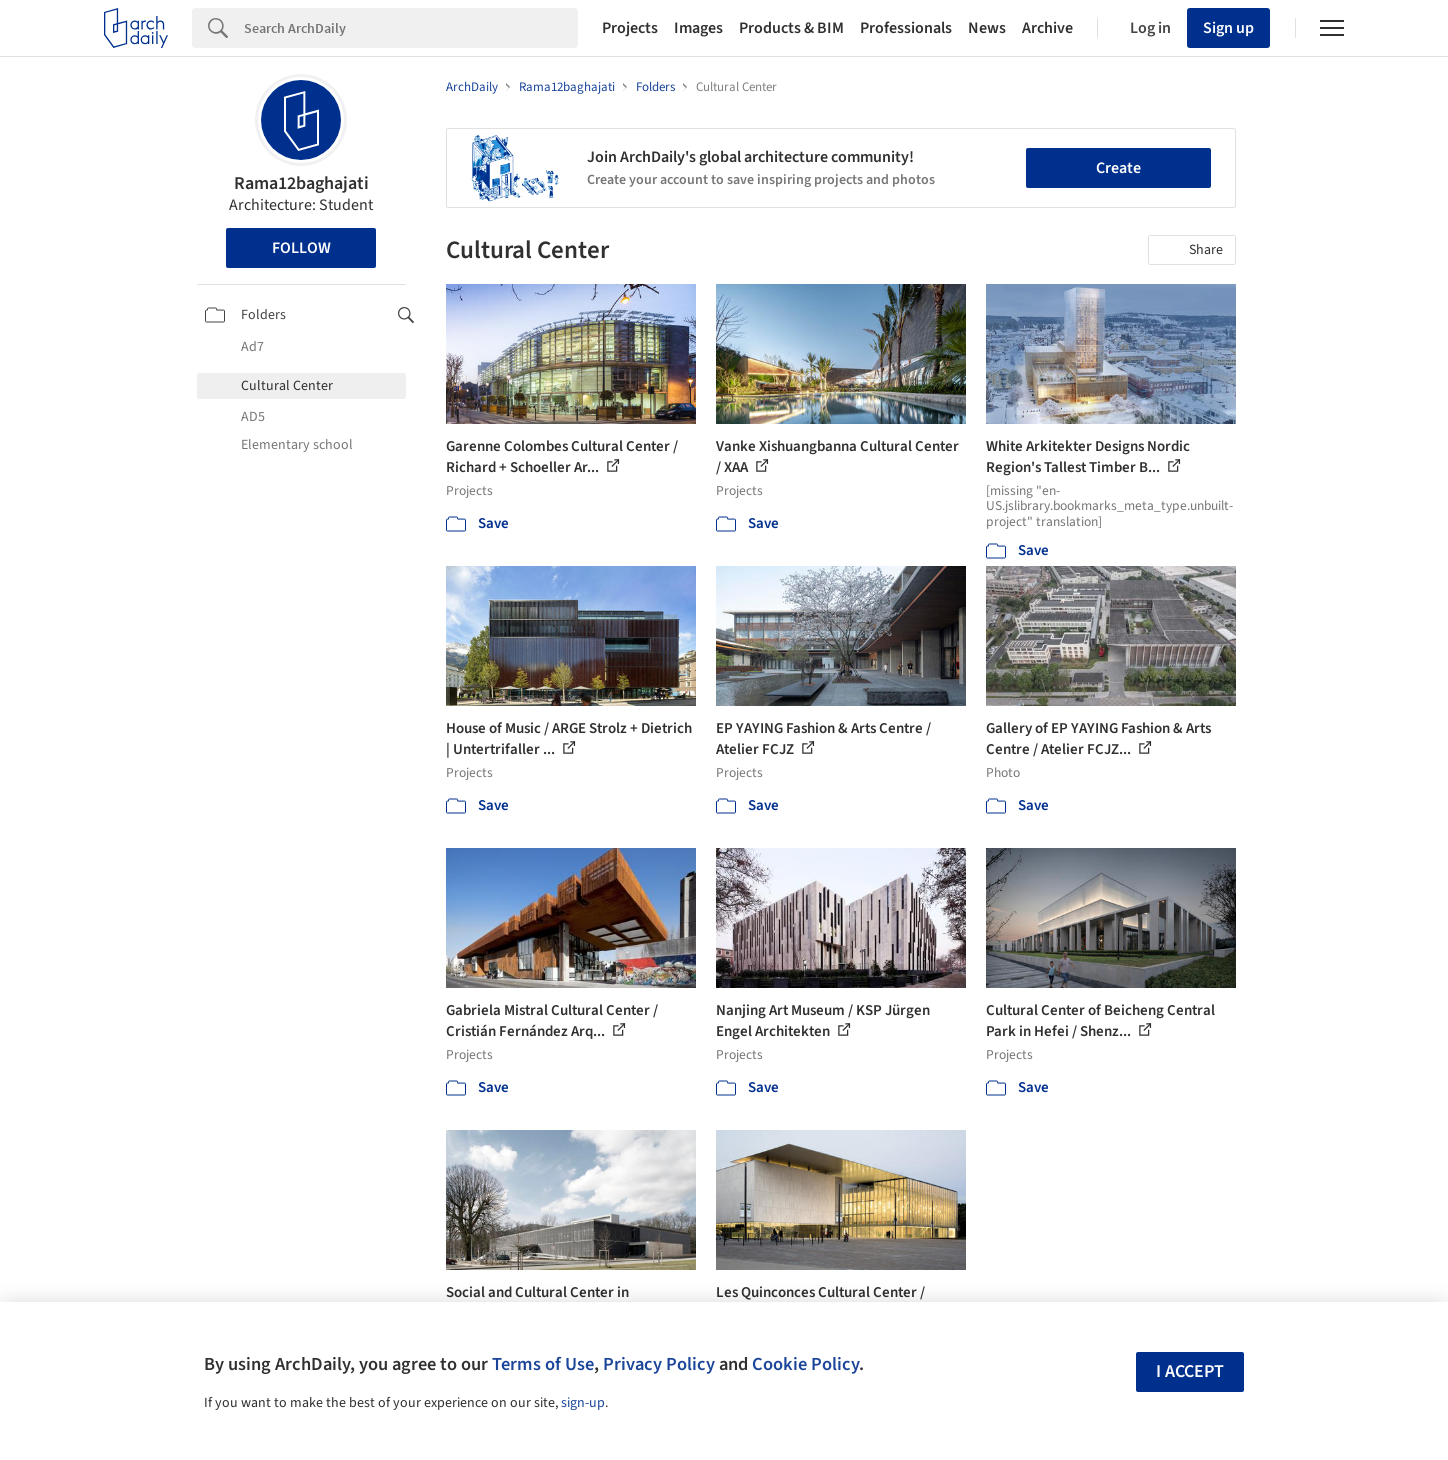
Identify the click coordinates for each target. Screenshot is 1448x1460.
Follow (301, 248)
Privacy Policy (659, 1364)
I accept (1190, 1371)
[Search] (411, 28)
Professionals (906, 28)
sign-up (583, 1403)
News (987, 28)
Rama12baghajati (301, 183)
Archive (1047, 28)
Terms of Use (543, 1364)
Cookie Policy (805, 1364)
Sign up (1228, 28)
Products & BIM (791, 28)
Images (698, 28)
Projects (630, 28)
